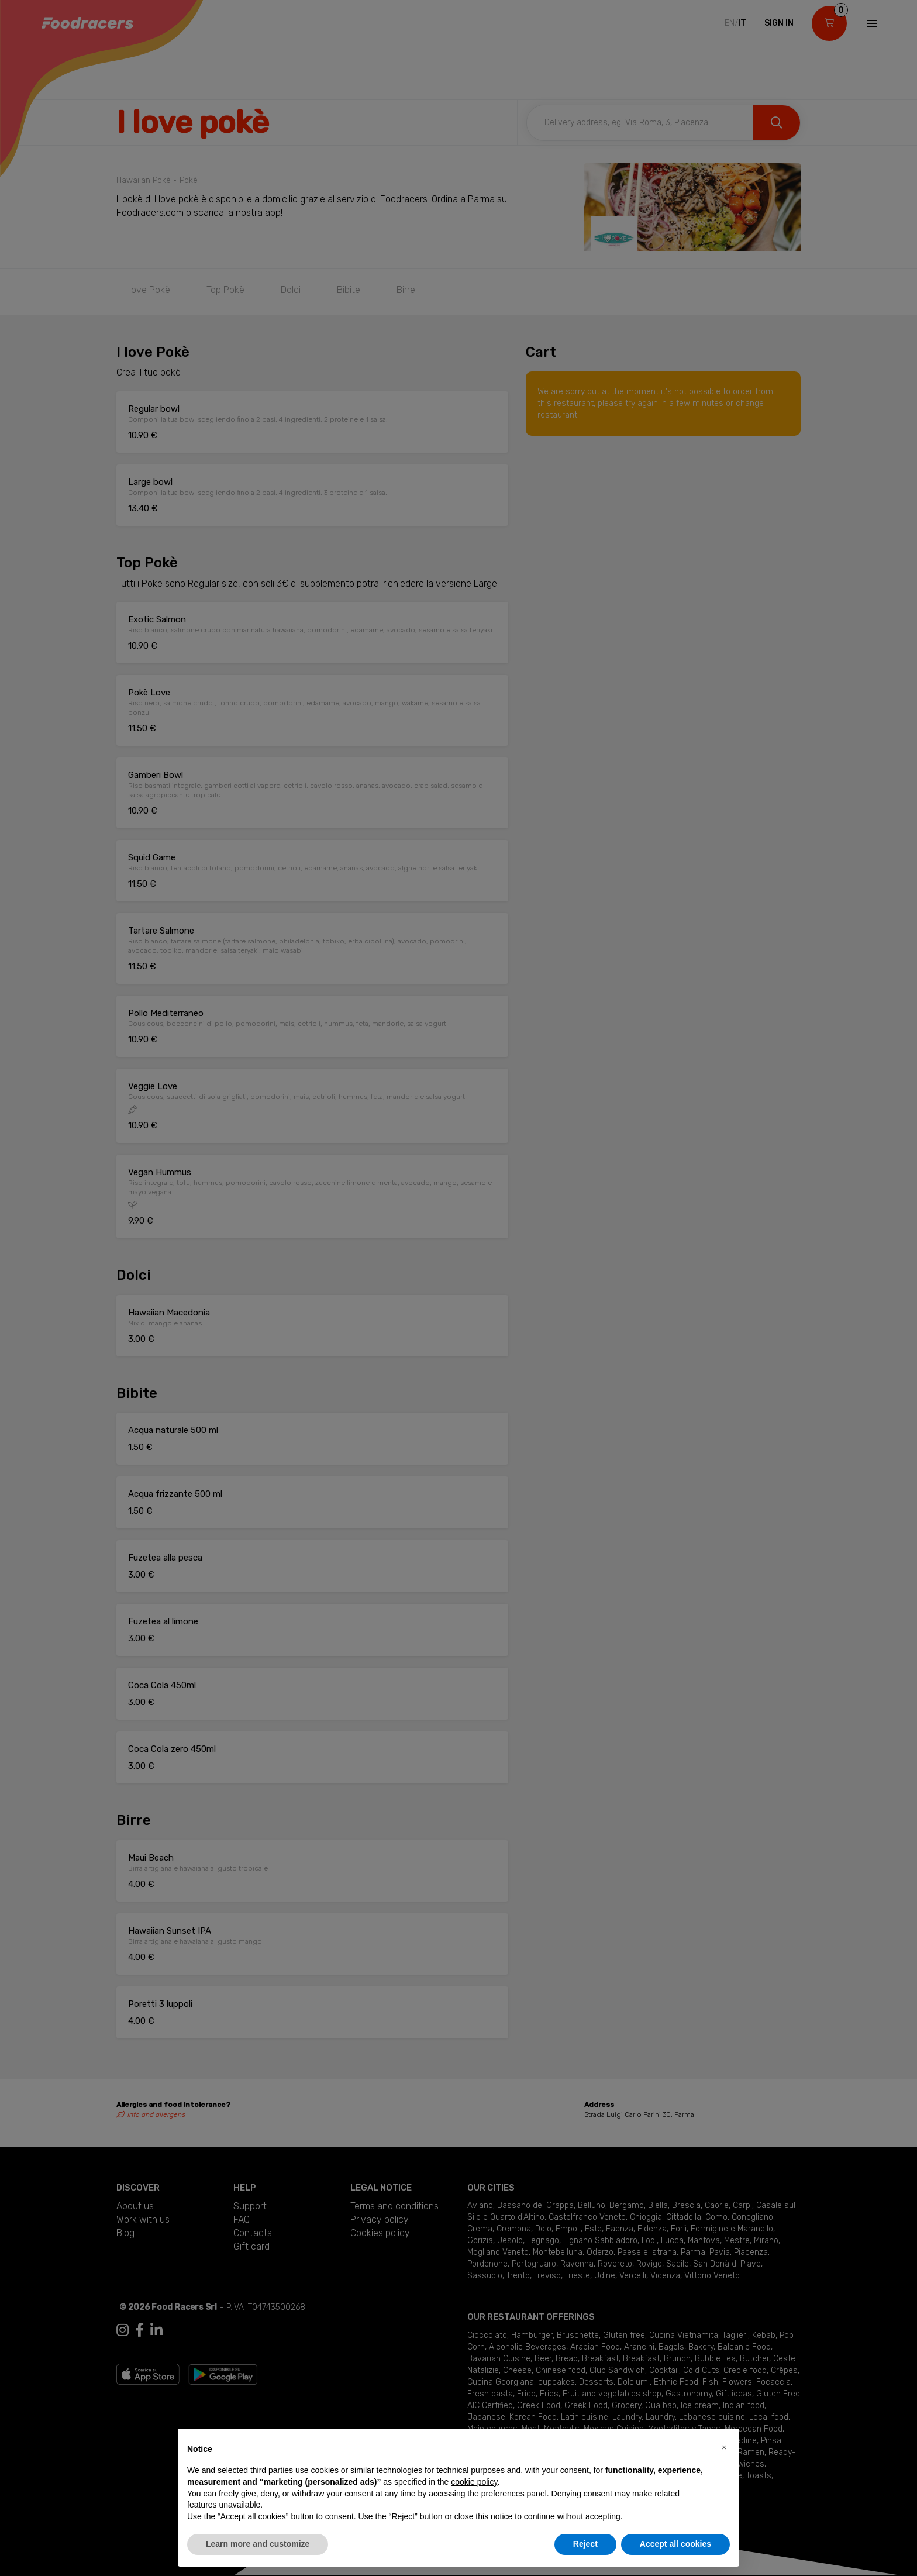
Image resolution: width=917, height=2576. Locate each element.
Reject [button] (585, 2544)
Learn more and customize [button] (257, 2544)
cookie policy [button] (474, 2482)
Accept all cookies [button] (675, 2544)
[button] (724, 2447)
